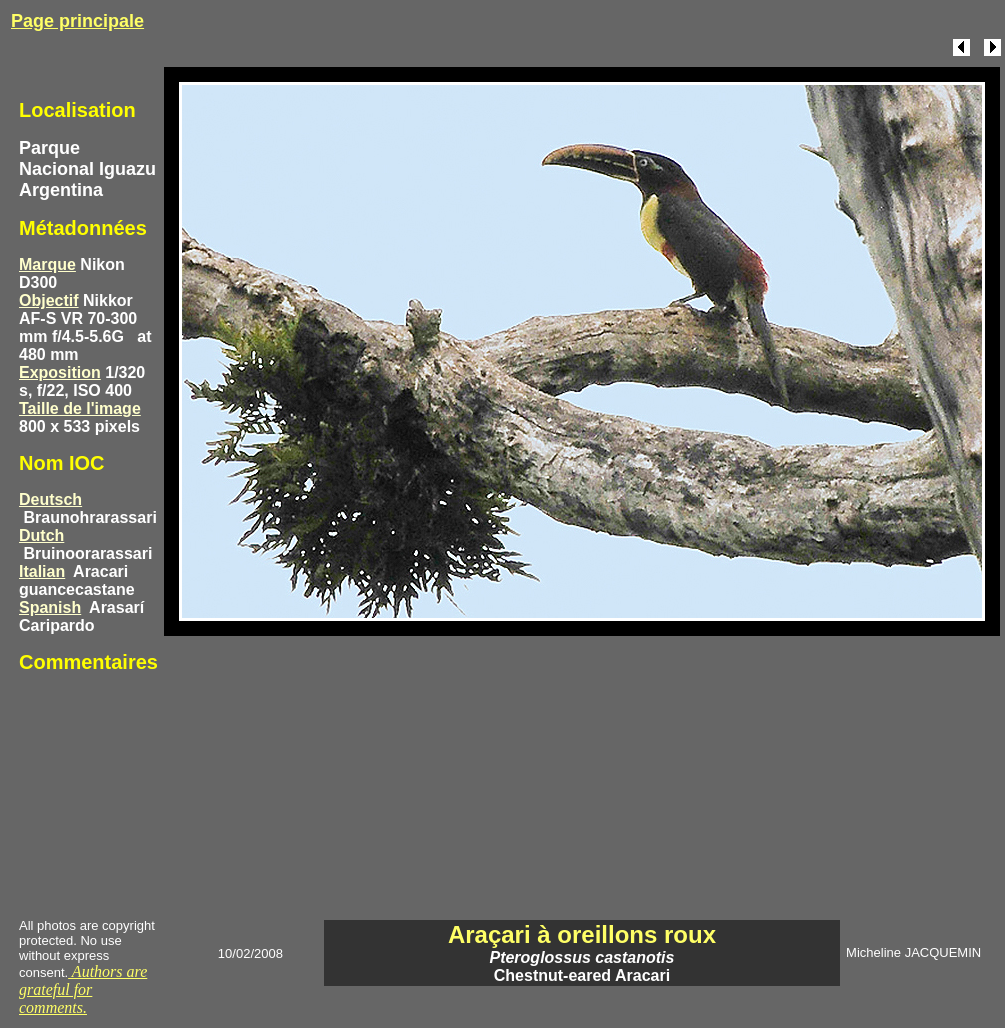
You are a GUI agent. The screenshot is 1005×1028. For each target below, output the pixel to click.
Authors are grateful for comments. (83, 989)
